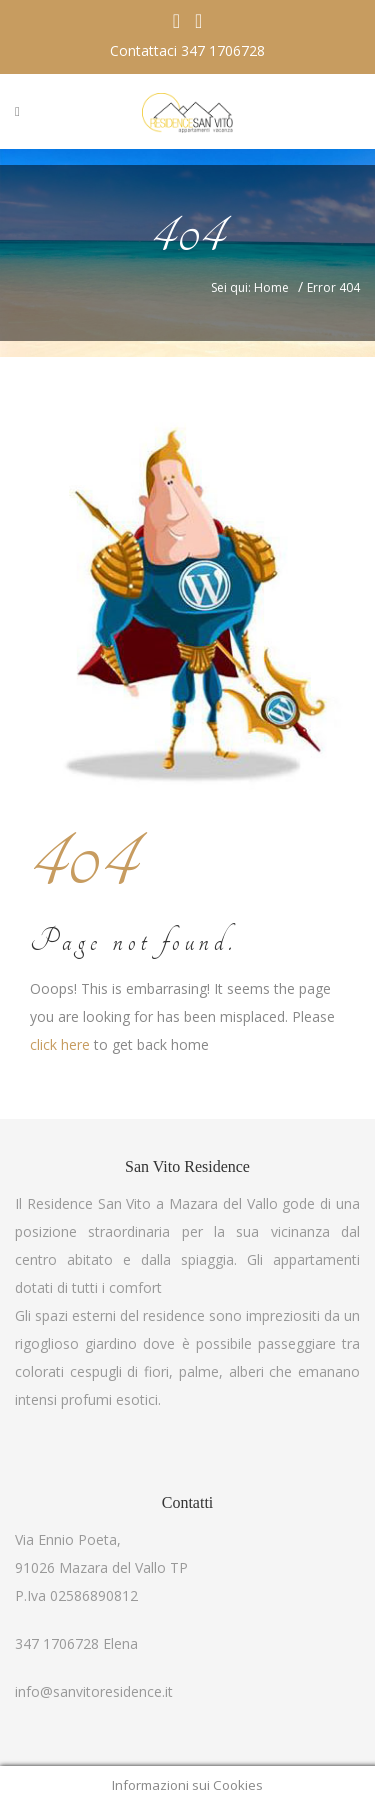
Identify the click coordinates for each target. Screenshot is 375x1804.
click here (60, 1044)
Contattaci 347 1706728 (187, 50)
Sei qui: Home (250, 287)
